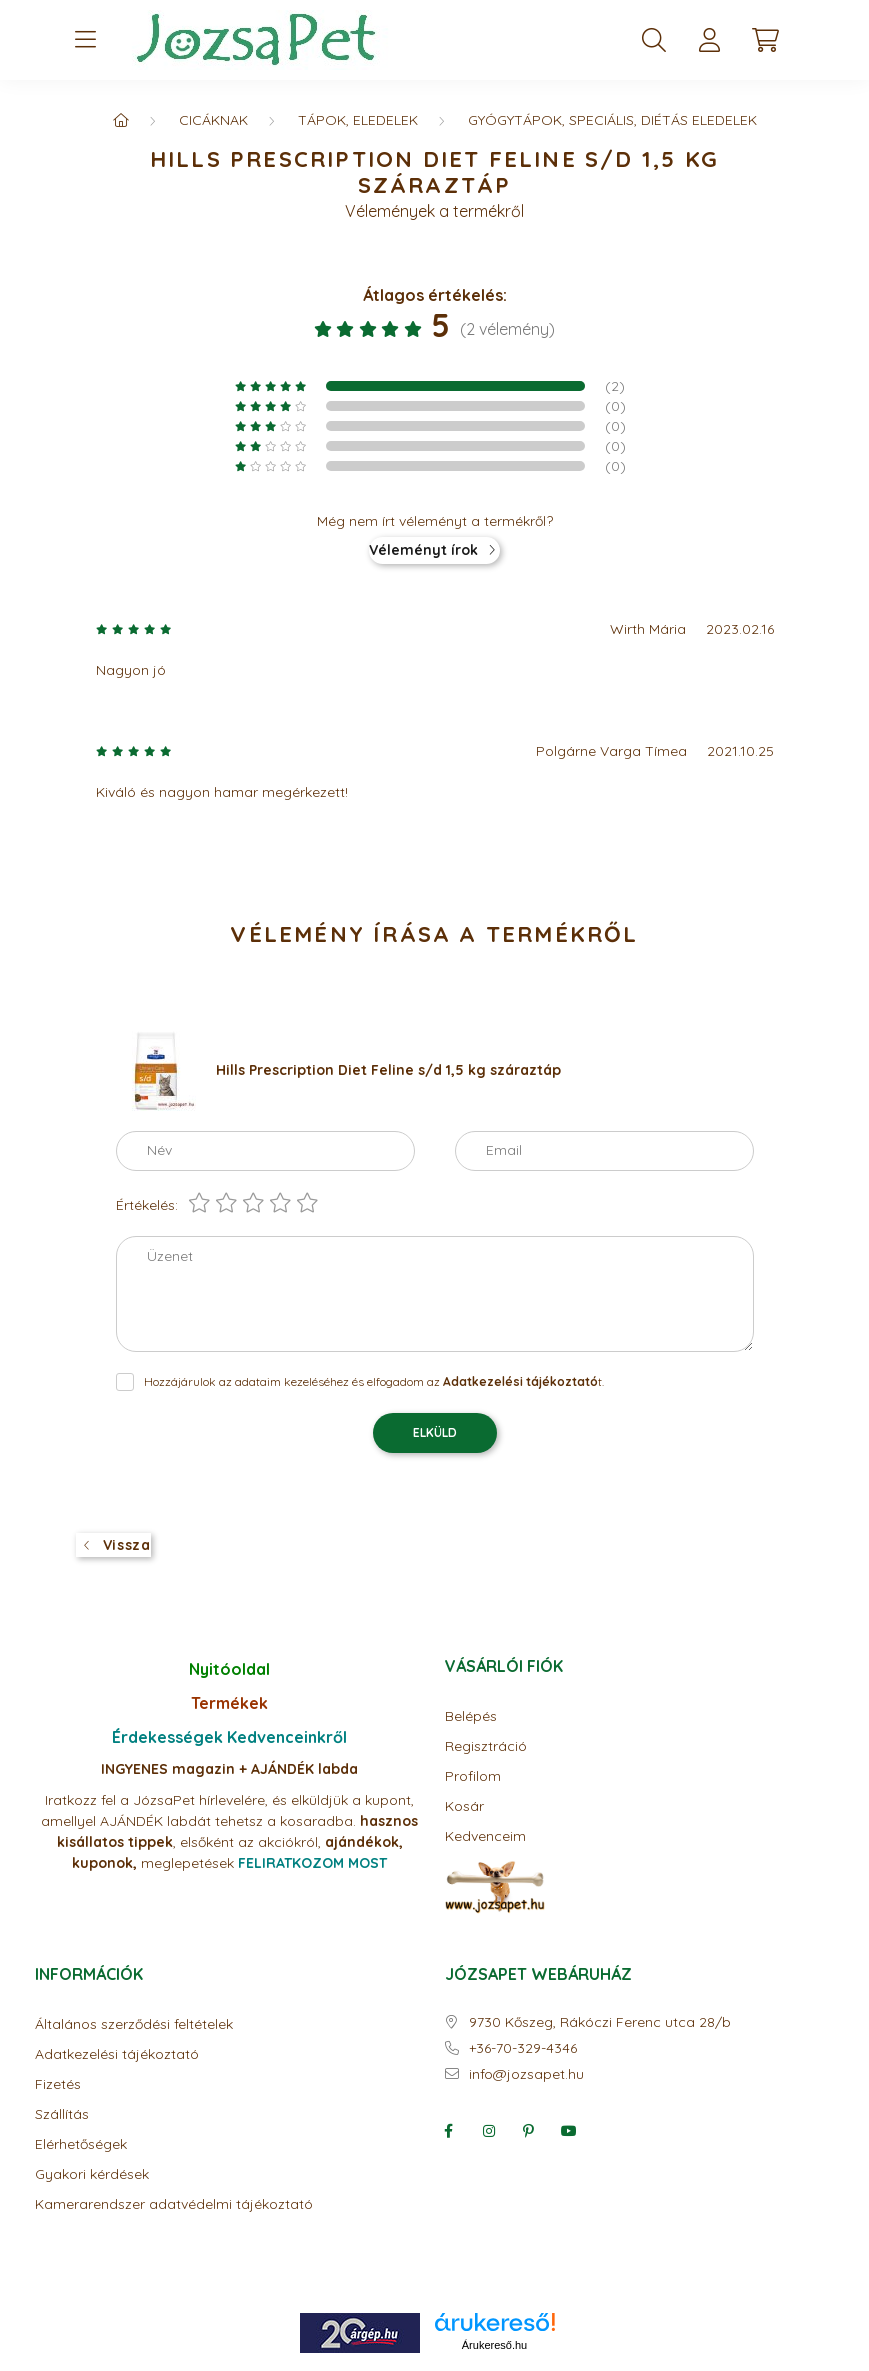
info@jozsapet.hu (526, 2074)
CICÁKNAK (213, 120)
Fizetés (58, 2084)
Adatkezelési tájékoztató (117, 2054)
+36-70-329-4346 (523, 2048)
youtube (569, 2131)
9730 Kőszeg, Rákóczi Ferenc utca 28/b (600, 2022)
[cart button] (766, 40)
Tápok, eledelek (358, 120)
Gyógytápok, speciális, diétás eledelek (612, 120)
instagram (489, 2131)
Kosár (464, 1806)
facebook (449, 2131)
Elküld (435, 1432)
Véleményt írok (423, 550)
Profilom (473, 1776)
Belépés (471, 1716)
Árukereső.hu (494, 2345)
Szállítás (62, 2114)
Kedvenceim (485, 1836)
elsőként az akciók (240, 1842)
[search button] (654, 40)
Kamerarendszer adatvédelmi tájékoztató (174, 2204)
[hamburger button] (86, 40)
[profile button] (710, 40)
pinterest (529, 2131)
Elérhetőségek (81, 2144)
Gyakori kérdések (92, 2174)
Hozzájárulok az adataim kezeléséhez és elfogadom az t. (374, 1381)
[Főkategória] (121, 120)
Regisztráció (486, 1746)
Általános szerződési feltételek (134, 2024)
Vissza (127, 1545)
